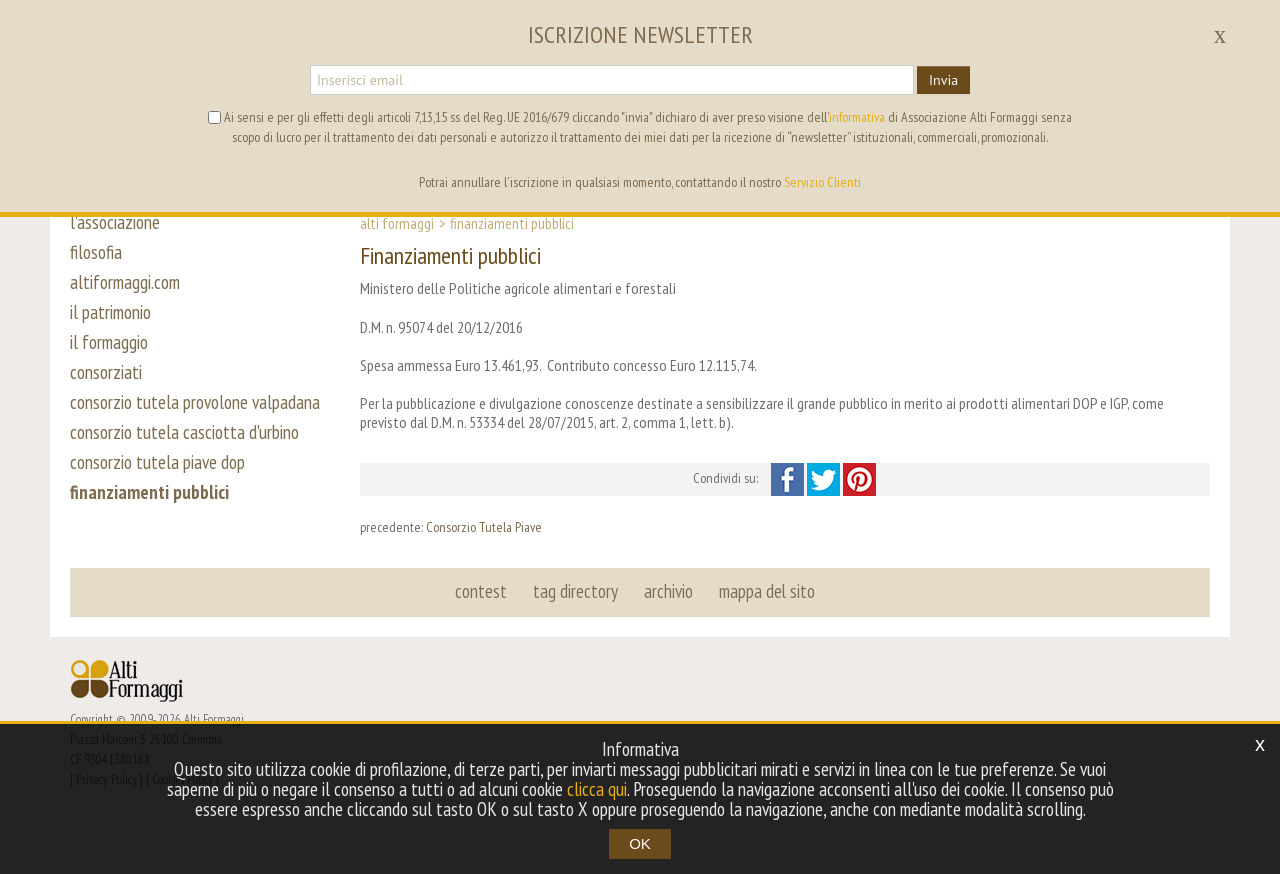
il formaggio (109, 342)
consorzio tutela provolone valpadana (195, 402)
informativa (857, 117)
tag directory (575, 591)
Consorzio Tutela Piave (484, 527)
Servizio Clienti (822, 182)
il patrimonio (110, 312)
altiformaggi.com (125, 282)
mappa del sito (767, 591)
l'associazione (115, 222)
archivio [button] (668, 591)
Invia (943, 80)
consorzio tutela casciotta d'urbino (184, 432)
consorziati (106, 372)
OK (640, 843)
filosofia (96, 252)
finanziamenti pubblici (149, 492)
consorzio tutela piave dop (157, 462)
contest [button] (481, 591)
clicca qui (597, 789)
